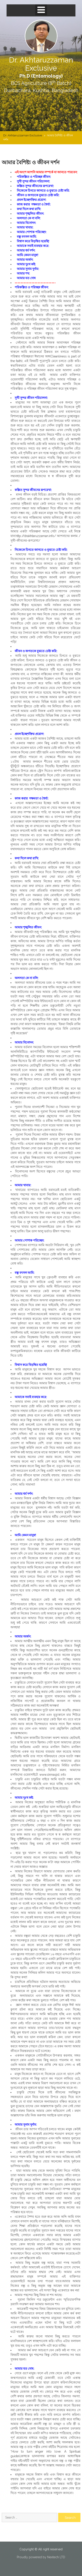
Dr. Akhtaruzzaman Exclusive (41, 63)
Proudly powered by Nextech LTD (41, 2557)
